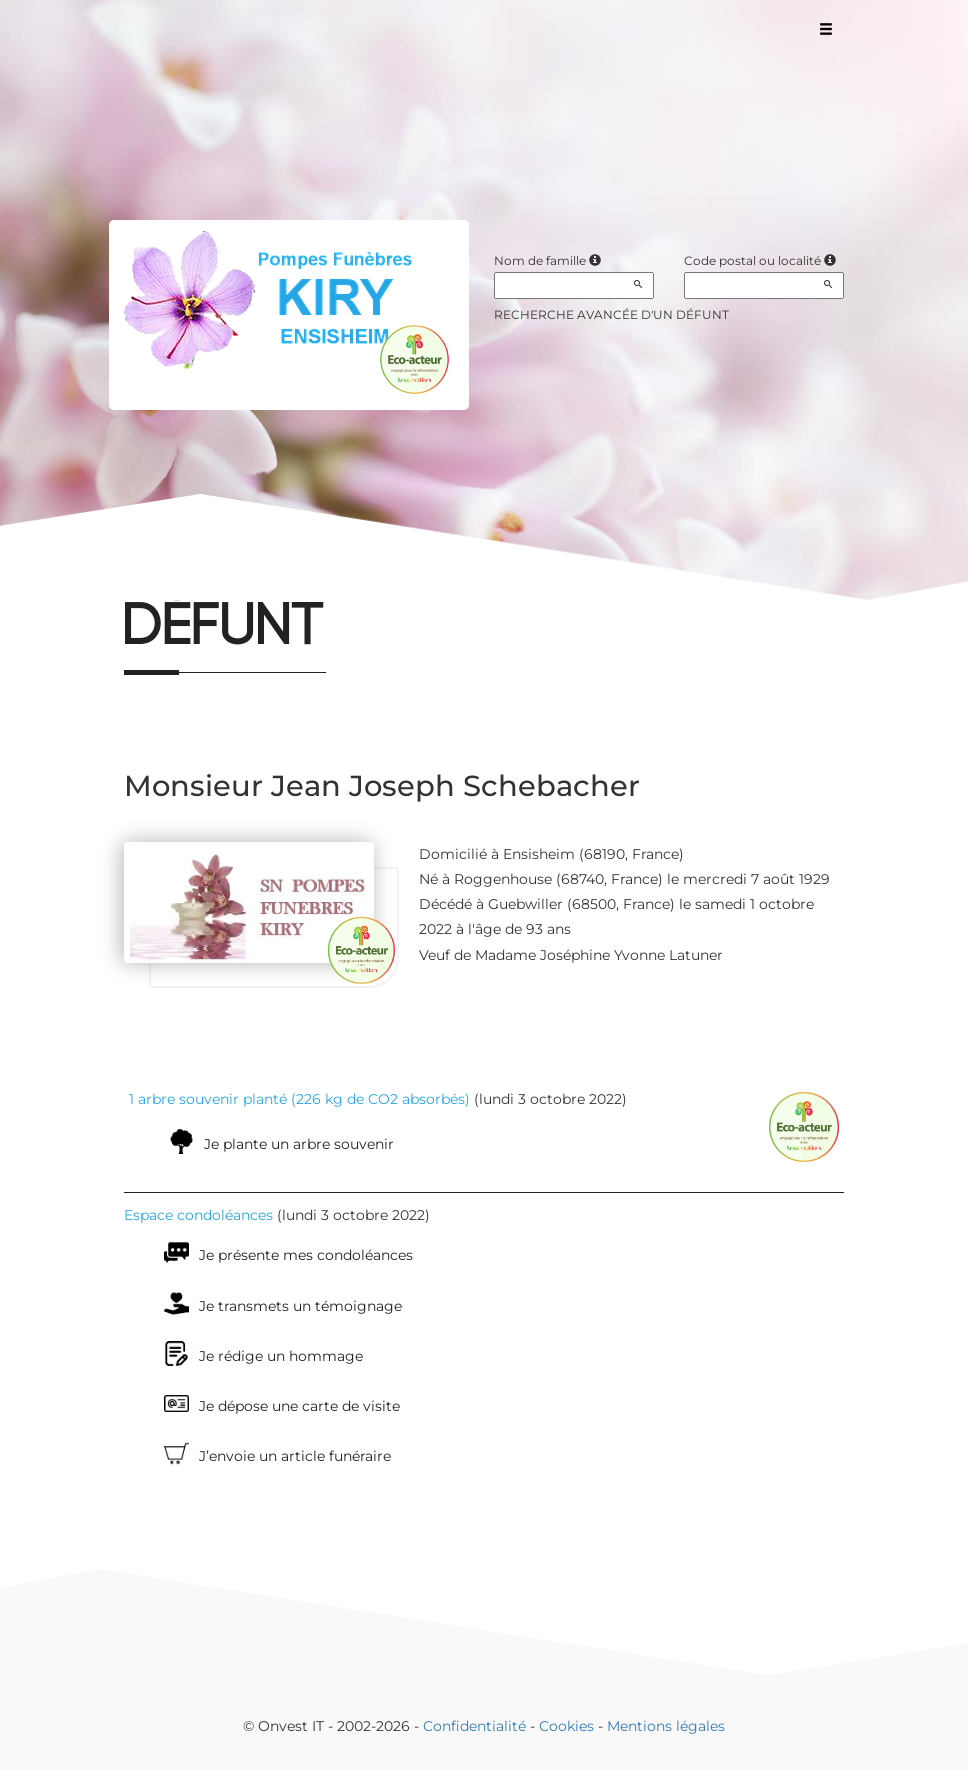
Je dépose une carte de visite (299, 1406)
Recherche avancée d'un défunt (611, 314)
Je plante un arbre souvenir (299, 1144)
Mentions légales (666, 1726)
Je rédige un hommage (281, 1356)
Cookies (566, 1726)
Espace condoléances (198, 1215)
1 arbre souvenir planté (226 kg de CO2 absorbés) (299, 1099)
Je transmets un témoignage (300, 1306)
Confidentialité (474, 1726)
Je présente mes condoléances (306, 1255)
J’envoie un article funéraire (295, 1456)
